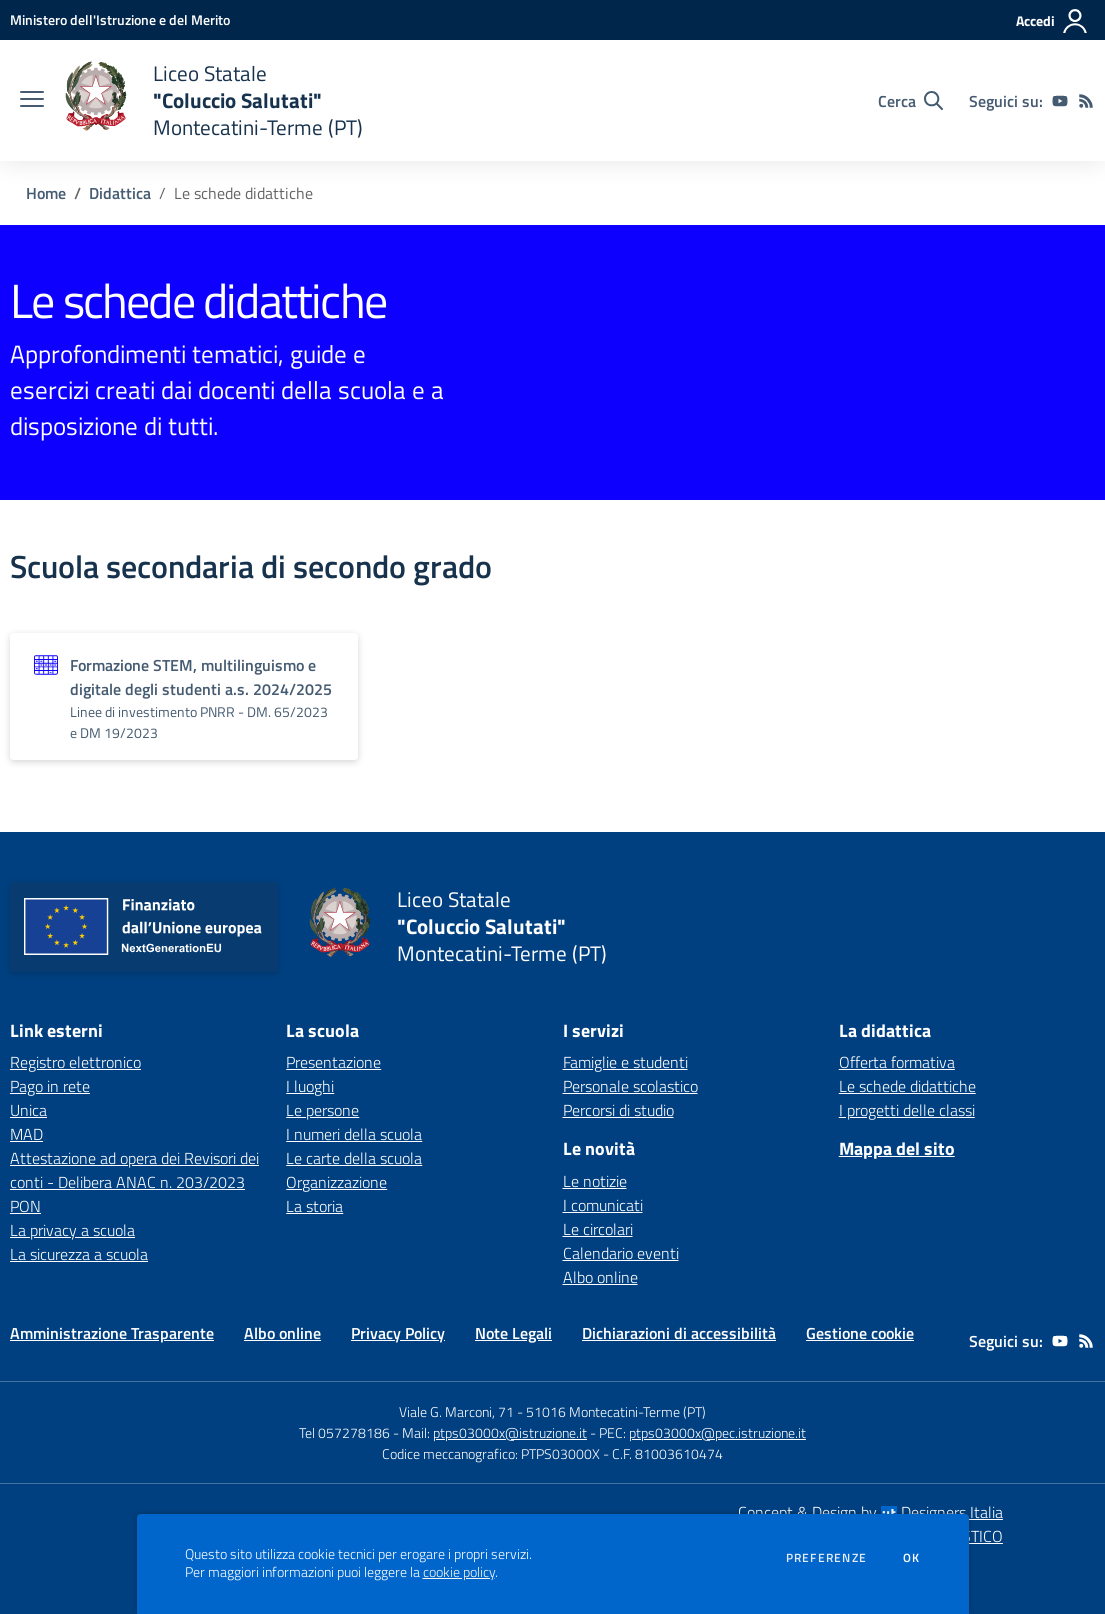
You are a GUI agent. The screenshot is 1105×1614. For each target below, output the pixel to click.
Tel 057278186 (344, 1432)
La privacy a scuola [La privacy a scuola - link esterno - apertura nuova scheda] (72, 1230)
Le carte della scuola (354, 1158)
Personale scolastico (630, 1086)
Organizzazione (336, 1182)
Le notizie (595, 1181)
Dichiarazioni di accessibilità (679, 1333)
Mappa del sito (897, 1148)
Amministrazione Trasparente (112, 1333)
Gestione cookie (860, 1333)
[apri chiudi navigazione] (32, 101)
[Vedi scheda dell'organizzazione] (184, 696)
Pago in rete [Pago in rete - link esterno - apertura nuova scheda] (50, 1086)
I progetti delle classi (907, 1110)
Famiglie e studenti (625, 1062)
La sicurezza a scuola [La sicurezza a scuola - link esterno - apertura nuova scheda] (79, 1254)
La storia (314, 1206)
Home (46, 193)
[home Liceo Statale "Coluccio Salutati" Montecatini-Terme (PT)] (213, 100)
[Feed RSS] (1086, 101)
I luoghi (310, 1086)
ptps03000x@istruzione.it (510, 1432)
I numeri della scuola (354, 1134)
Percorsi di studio (618, 1110)
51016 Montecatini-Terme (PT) (616, 1411)
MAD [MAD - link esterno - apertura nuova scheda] (26, 1134)
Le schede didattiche (907, 1086)
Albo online (600, 1277)
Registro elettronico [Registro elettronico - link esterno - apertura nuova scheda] (75, 1062)
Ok (912, 1558)
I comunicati (603, 1205)
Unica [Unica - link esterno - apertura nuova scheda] (28, 1110)
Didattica (120, 193)
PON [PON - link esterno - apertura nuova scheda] (25, 1206)
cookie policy (459, 1572)
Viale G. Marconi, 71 (456, 1411)
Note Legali (513, 1333)
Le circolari (598, 1229)
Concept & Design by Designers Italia (870, 1512)
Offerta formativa (897, 1062)
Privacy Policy (398, 1333)
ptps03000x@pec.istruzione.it (717, 1432)
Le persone (322, 1110)
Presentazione (333, 1062)
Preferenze (826, 1558)
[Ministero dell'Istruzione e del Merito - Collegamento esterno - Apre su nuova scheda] (120, 19)
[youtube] (1060, 101)
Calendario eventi (621, 1253)
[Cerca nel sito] (910, 101)
